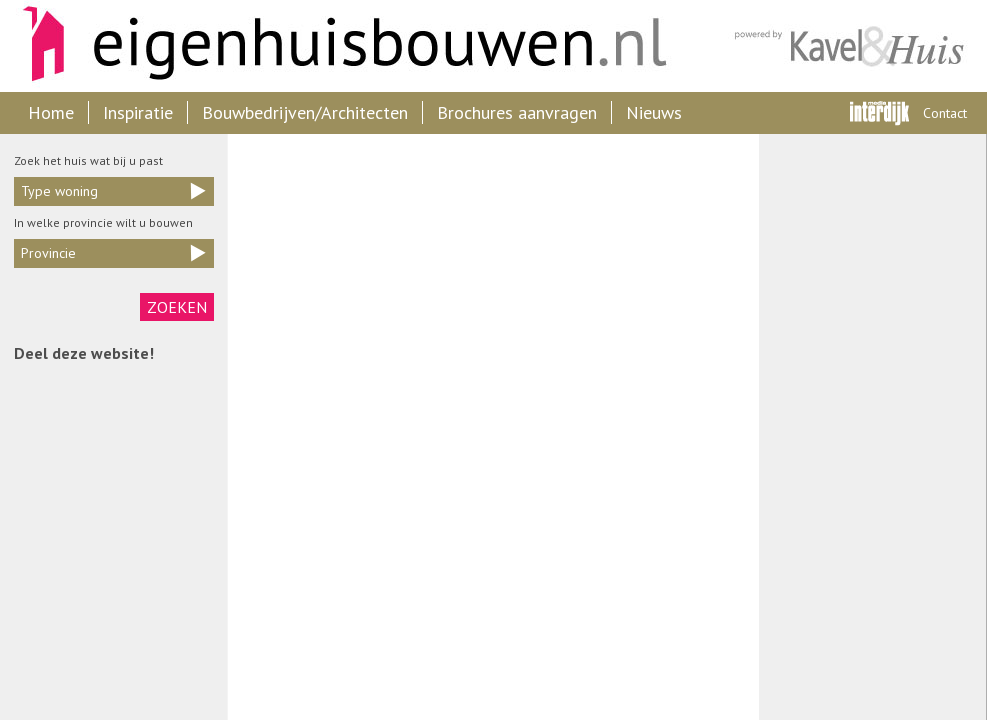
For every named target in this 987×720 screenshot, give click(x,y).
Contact (945, 113)
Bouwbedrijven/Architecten (305, 112)
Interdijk (879, 113)
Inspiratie (138, 112)
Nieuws (654, 112)
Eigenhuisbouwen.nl (335, 46)
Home (51, 112)
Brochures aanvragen (517, 112)
